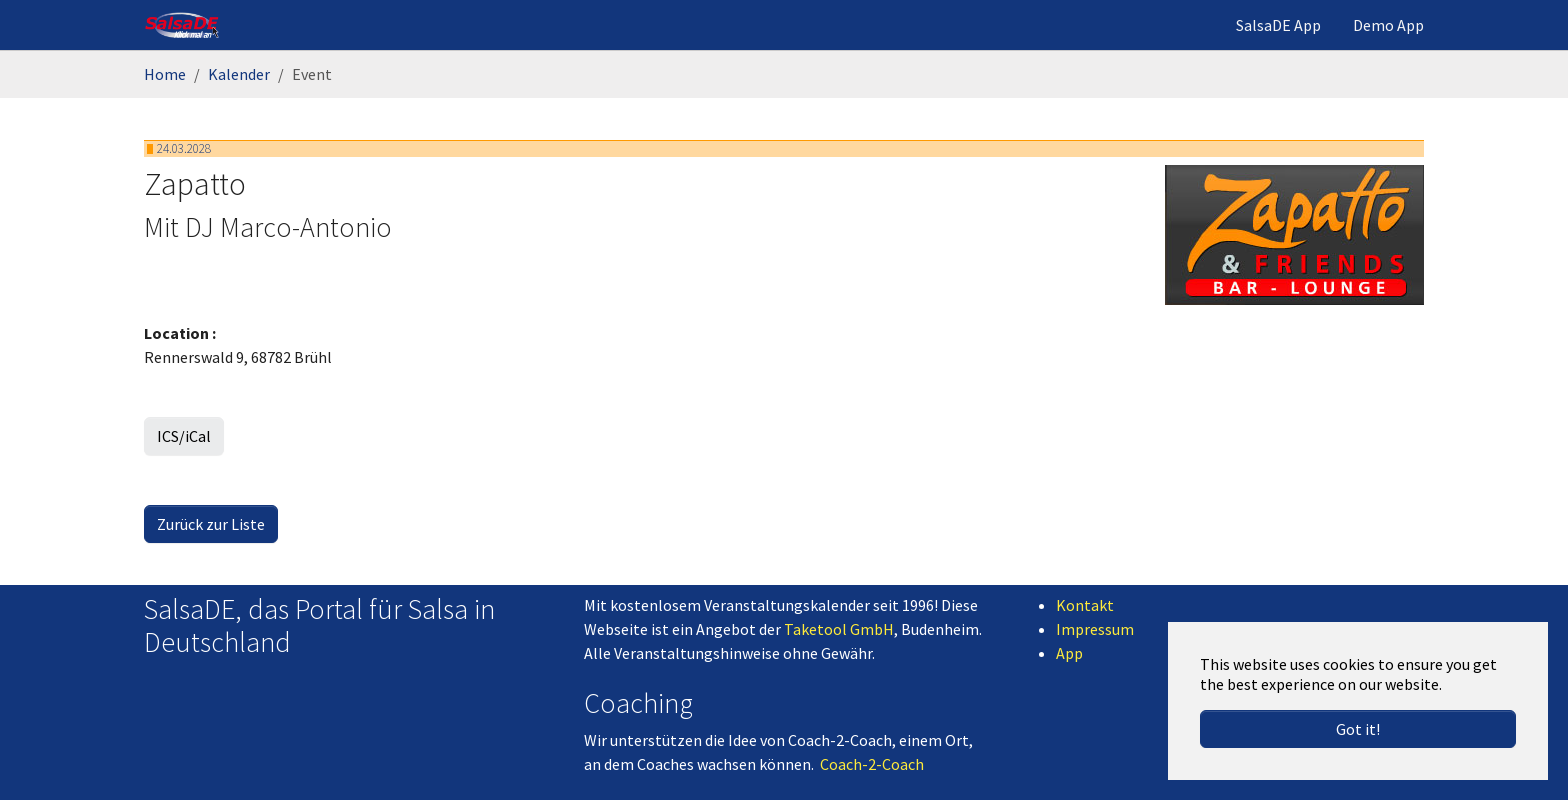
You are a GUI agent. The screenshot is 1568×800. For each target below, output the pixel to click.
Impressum (1095, 629)
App (1069, 653)
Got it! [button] (1358, 729)
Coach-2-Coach (872, 764)
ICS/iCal (184, 436)
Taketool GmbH (839, 629)
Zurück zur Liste (211, 524)
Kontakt (1085, 605)
